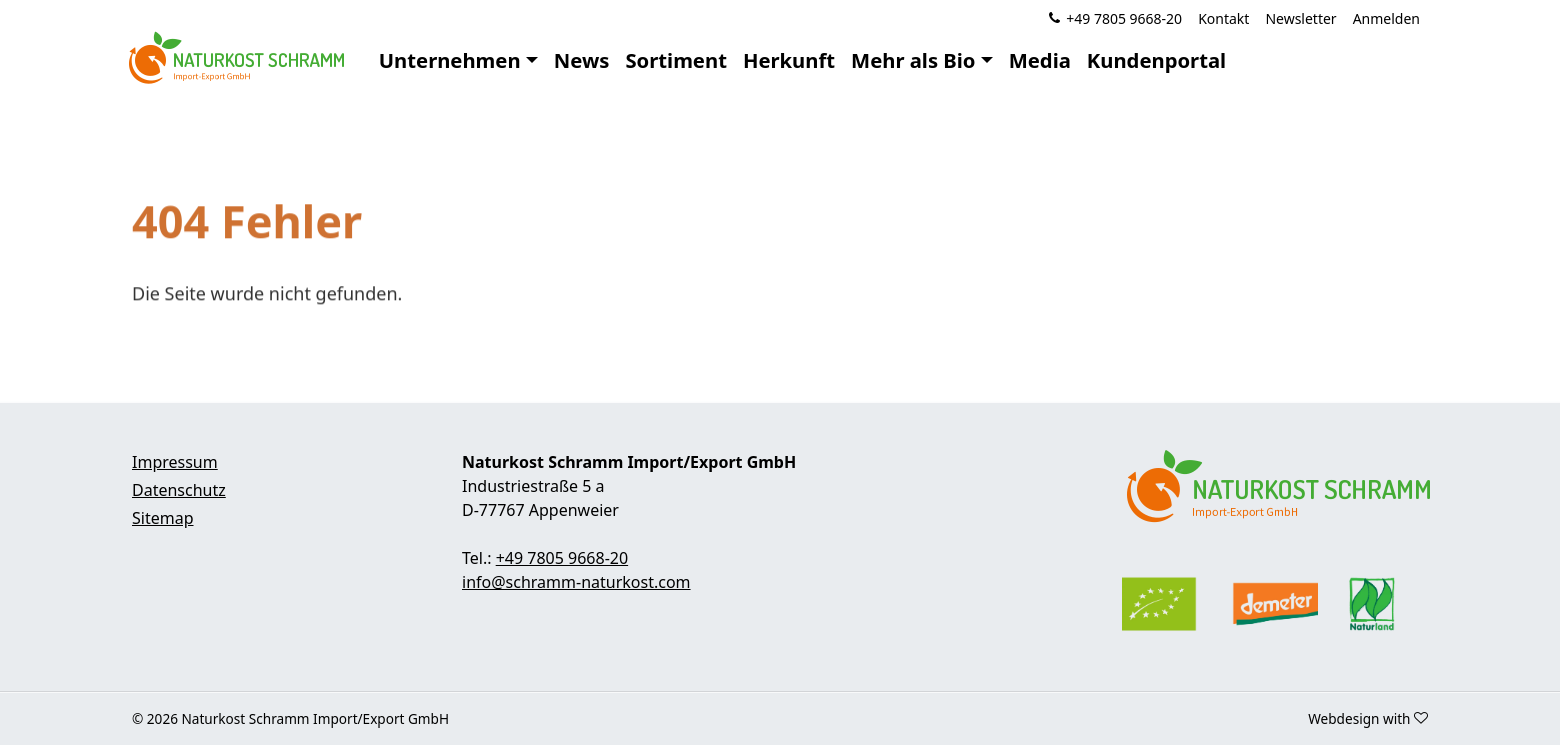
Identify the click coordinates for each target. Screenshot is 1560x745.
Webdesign (1343, 718)
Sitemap (163, 518)
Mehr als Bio (913, 60)
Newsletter (1300, 18)
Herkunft (789, 60)
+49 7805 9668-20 (1124, 18)
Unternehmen (450, 60)
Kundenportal (1156, 60)
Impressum (175, 462)
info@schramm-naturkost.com (576, 582)
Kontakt (1223, 18)
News (582, 60)
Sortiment (676, 60)
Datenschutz (179, 490)
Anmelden (1386, 18)
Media (1040, 60)
